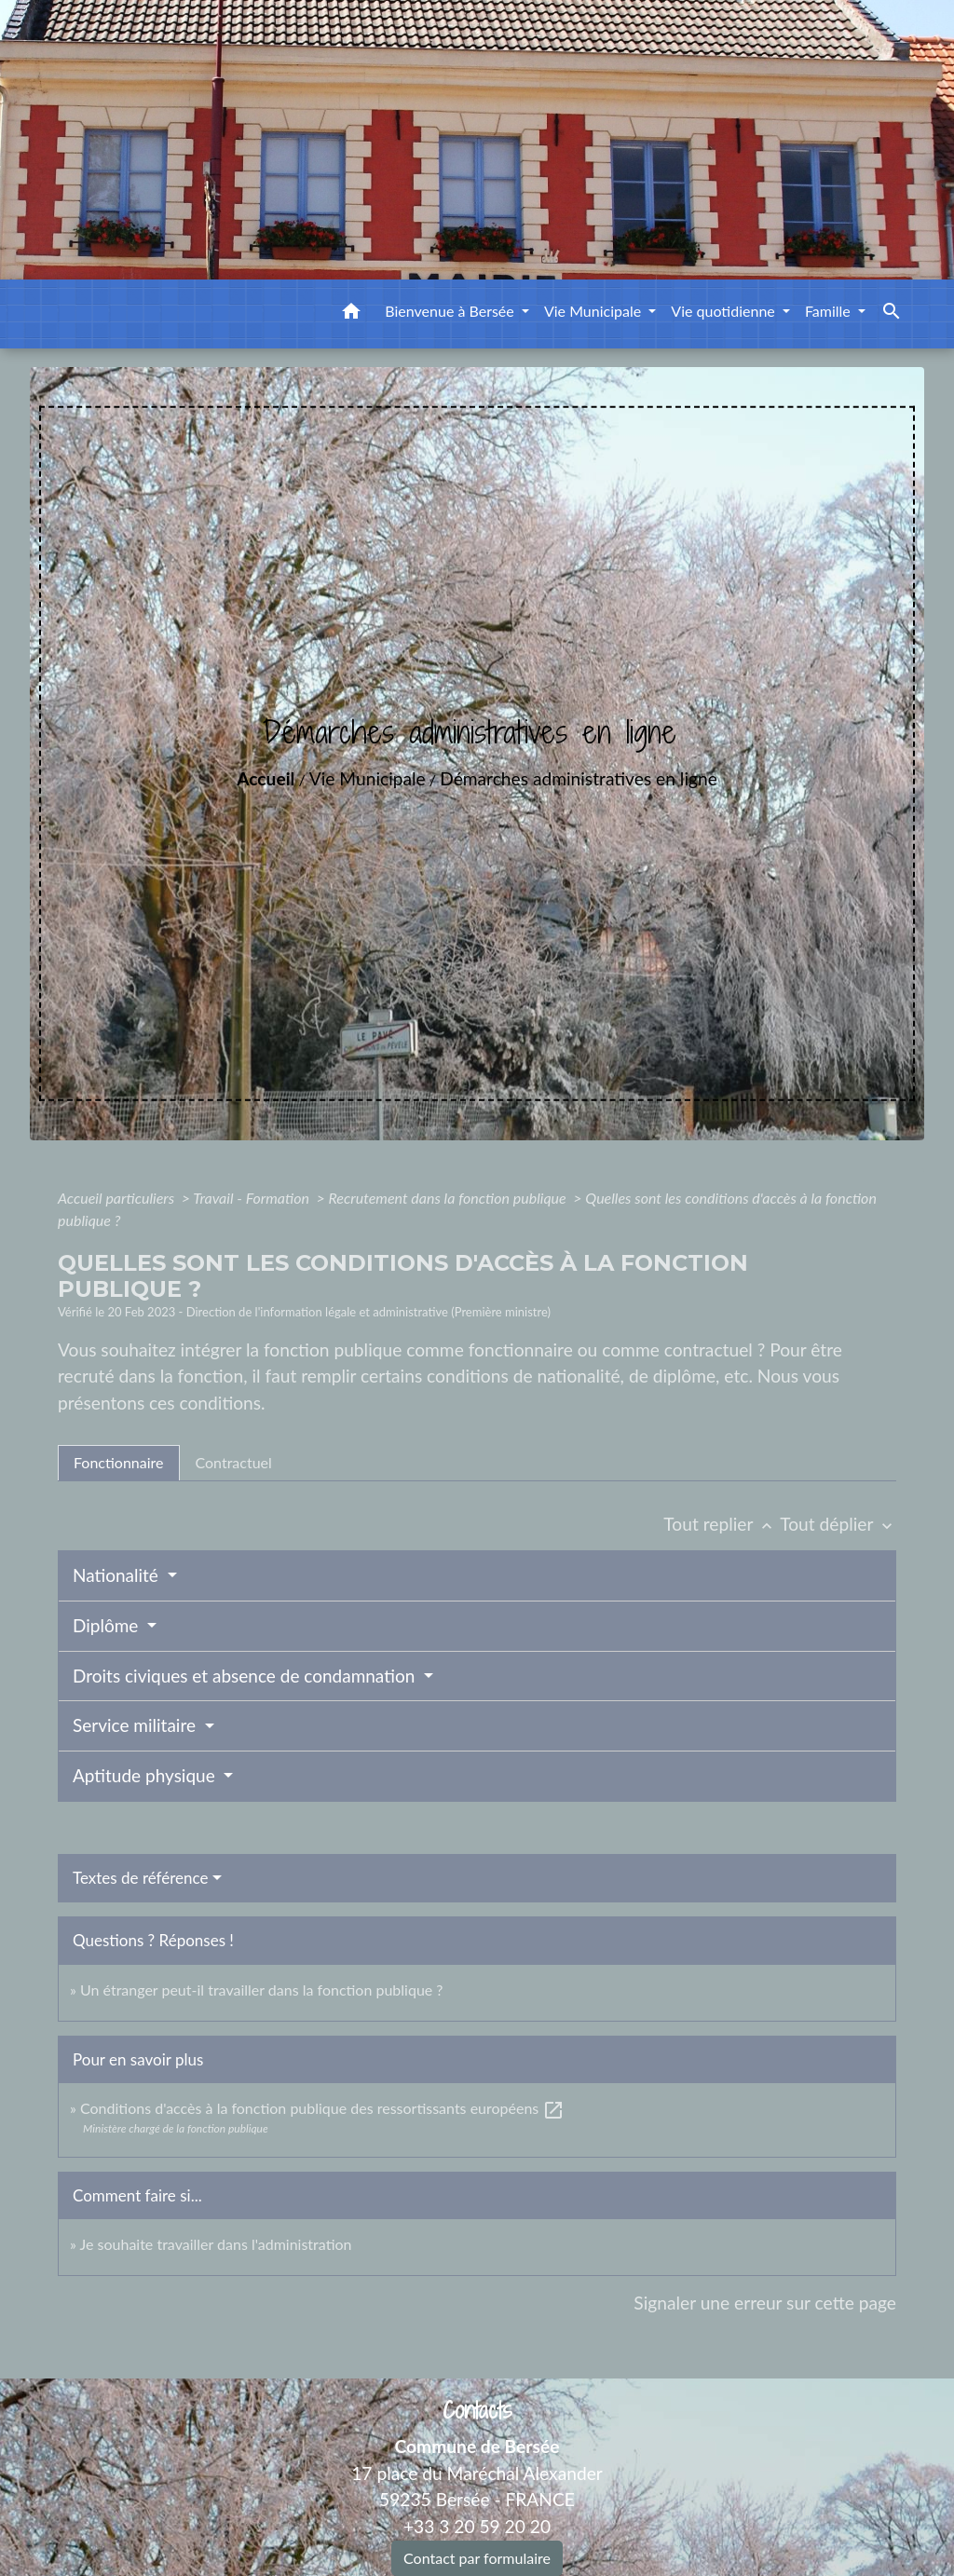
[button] (351, 314)
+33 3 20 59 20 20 (477, 2526)
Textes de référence (141, 1878)
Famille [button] (829, 311)
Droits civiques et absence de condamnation (246, 1675)
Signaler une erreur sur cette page (765, 2302)
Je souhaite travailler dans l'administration (216, 2244)
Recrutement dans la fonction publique (448, 1197)
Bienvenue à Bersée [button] (451, 311)
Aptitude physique (146, 1775)
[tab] (119, 1462)
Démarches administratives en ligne (578, 778)
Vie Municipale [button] (594, 311)
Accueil (265, 778)
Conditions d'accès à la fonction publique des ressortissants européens (322, 2108)
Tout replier (721, 1523)
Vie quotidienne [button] (725, 311)
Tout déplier (838, 1523)
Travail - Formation (252, 1197)
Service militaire (136, 1725)
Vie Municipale (367, 778)
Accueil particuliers (118, 1197)
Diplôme (108, 1625)
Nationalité (118, 1575)
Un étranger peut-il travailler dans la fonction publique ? (261, 1989)
